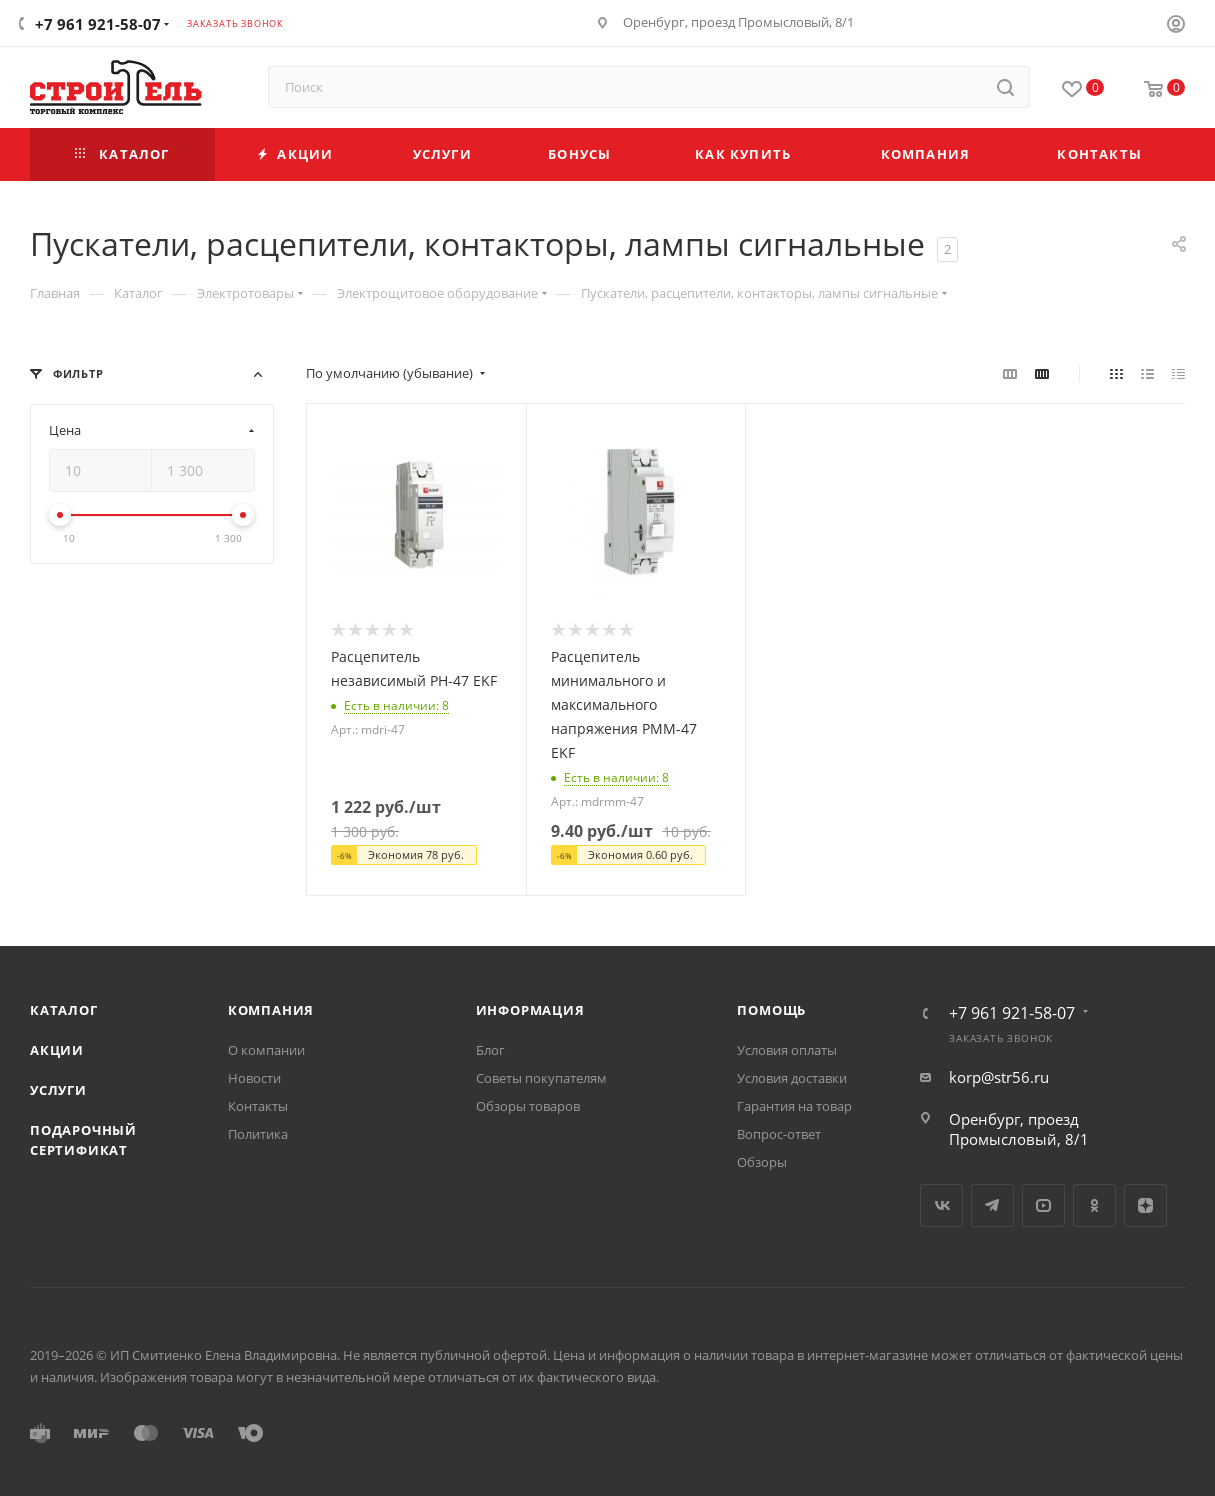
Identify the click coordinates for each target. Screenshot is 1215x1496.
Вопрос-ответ (779, 1134)
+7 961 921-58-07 (98, 24)
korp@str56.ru (999, 1077)
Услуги (58, 1090)
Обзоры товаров (528, 1106)
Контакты (258, 1106)
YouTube (1043, 1205)
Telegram (992, 1205)
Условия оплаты (787, 1050)
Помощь (771, 1010)
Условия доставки (792, 1078)
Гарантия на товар (794, 1106)
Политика (258, 1134)
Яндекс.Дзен (1145, 1205)
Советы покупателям (541, 1078)
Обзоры (762, 1162)
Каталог (64, 1010)
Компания (271, 1010)
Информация (530, 1010)
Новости (254, 1078)
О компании (266, 1050)
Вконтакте (941, 1205)
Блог (490, 1050)
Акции (57, 1050)
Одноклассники (1094, 1205)
